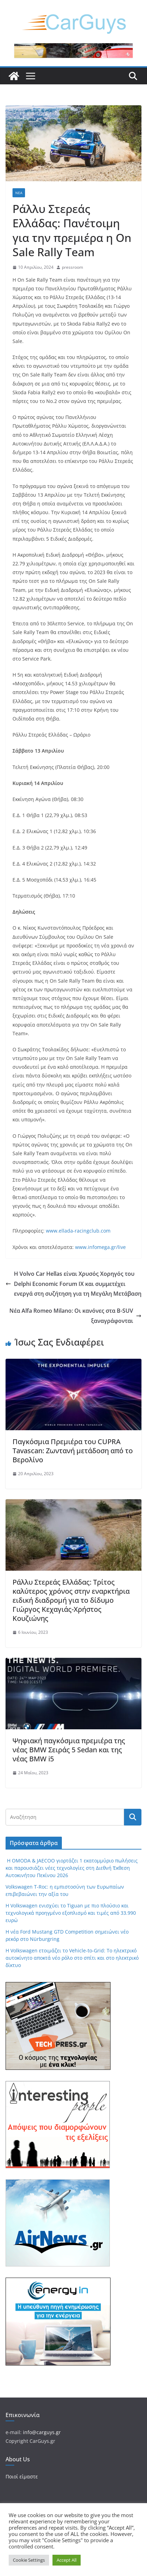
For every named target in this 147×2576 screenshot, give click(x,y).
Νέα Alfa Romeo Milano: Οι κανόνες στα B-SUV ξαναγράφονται (75, 1316)
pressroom (72, 267)
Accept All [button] (66, 2560)
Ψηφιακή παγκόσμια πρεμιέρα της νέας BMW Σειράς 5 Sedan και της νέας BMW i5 (69, 1749)
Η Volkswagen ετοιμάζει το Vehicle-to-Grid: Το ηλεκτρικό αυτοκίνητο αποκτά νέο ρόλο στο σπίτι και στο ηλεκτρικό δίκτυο (72, 1957)
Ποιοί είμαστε (22, 2476)
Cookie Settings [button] (29, 2560)
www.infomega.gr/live (100, 1247)
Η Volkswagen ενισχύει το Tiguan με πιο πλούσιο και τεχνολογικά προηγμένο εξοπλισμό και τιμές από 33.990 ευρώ (71, 1912)
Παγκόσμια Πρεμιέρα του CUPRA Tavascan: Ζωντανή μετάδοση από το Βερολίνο (73, 1450)
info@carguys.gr (42, 2432)
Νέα (18, 192)
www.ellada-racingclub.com (78, 1230)
